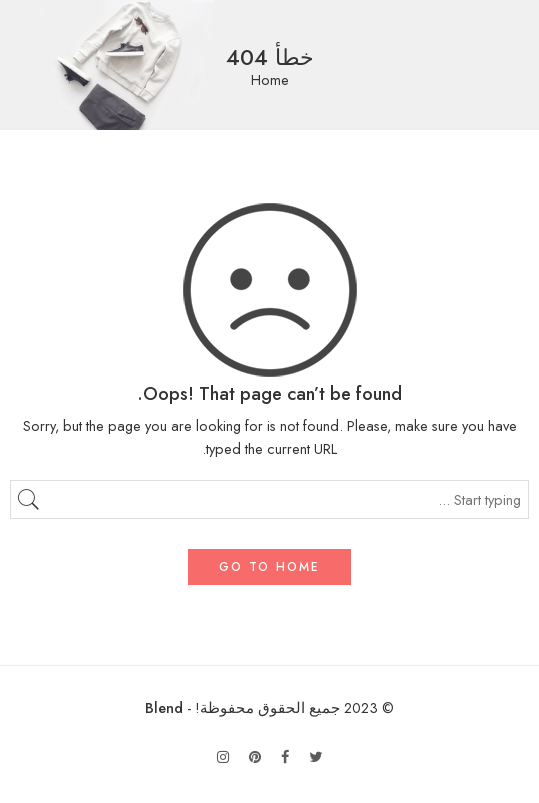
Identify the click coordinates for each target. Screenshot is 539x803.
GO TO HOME (269, 567)
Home (270, 80)
